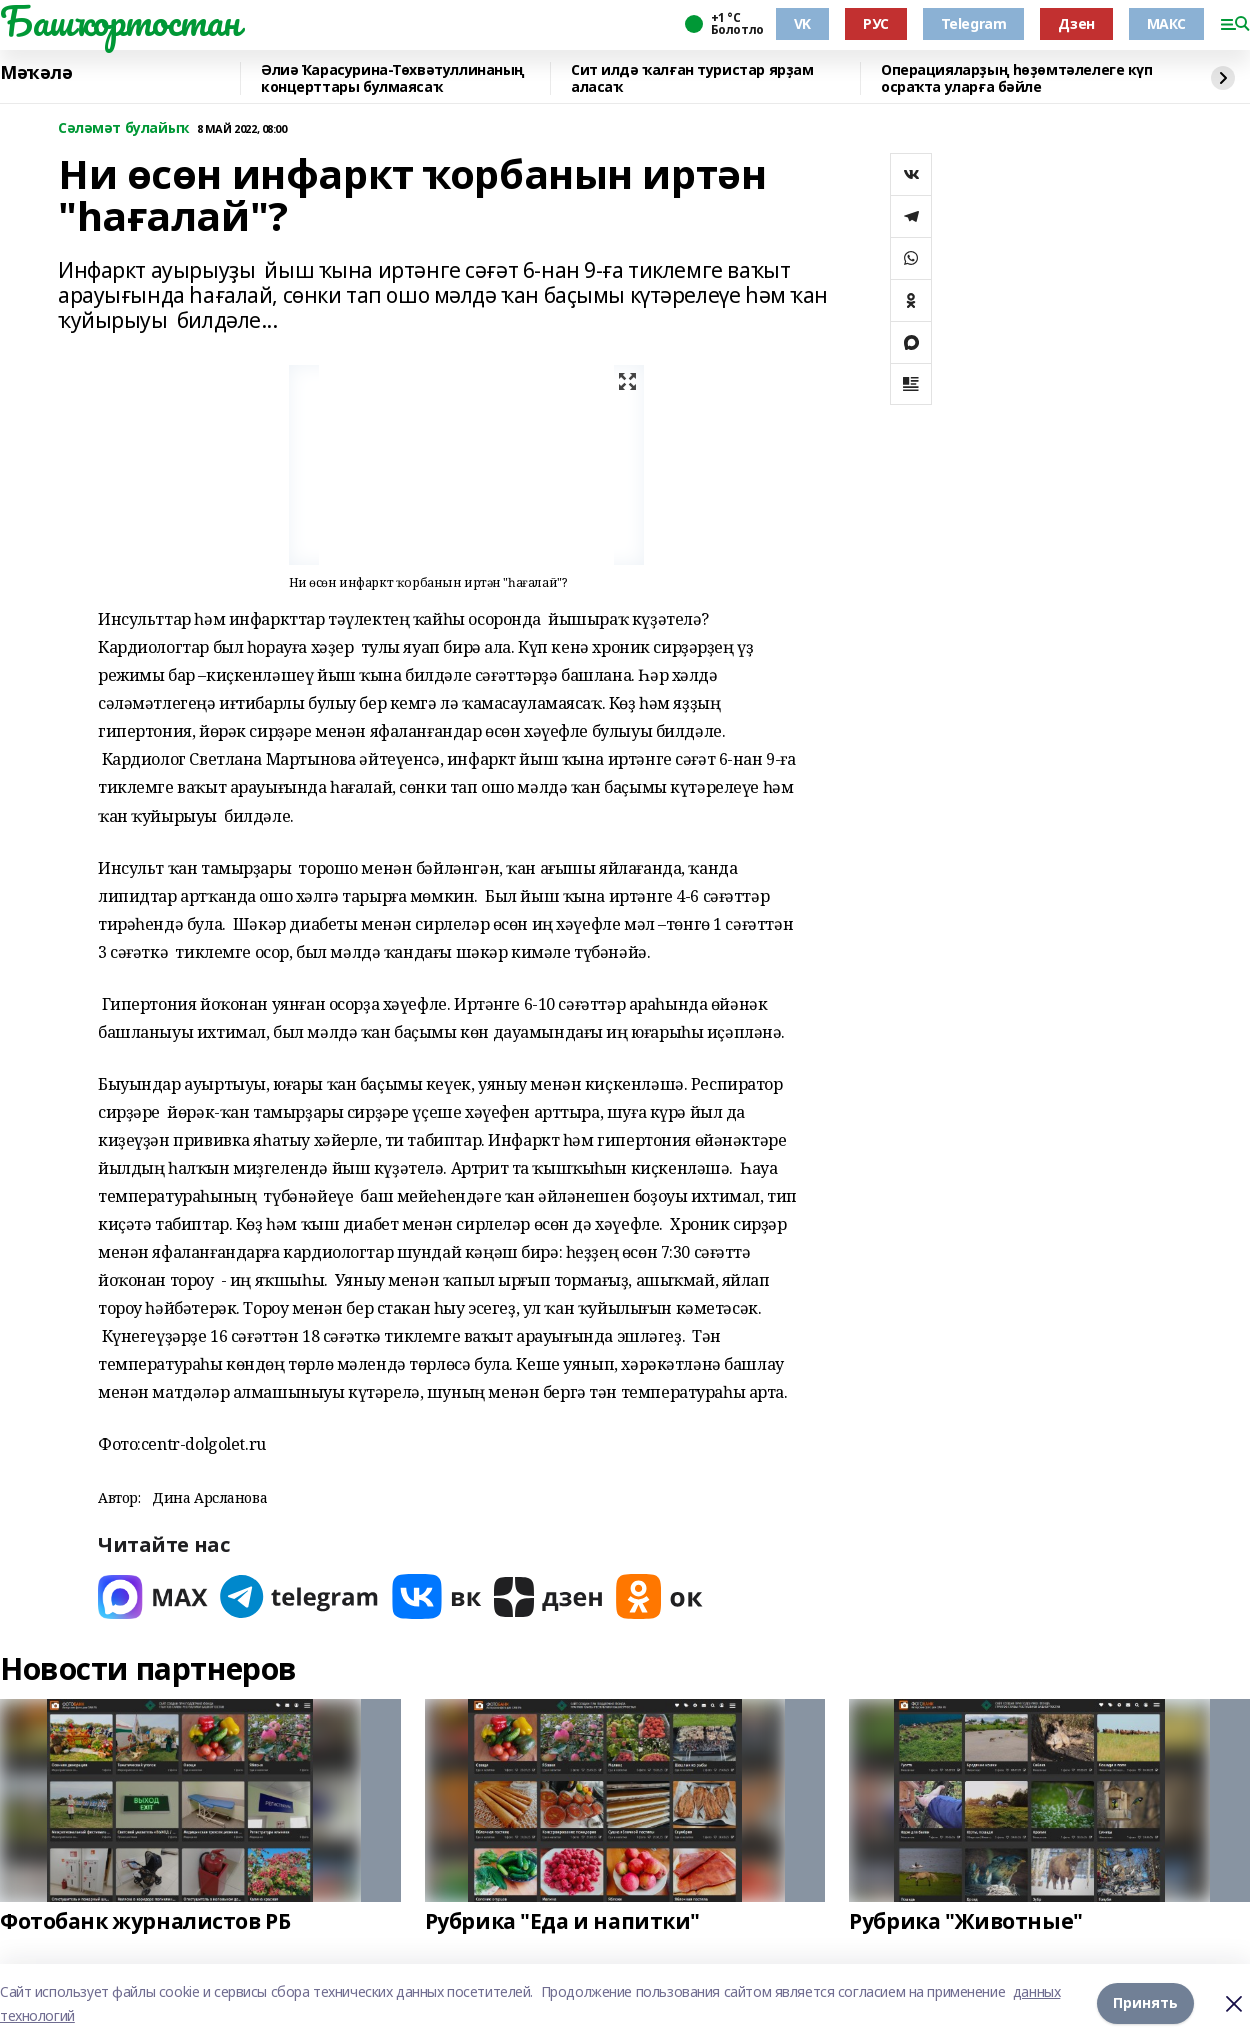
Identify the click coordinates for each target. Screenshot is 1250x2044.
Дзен (1076, 23)
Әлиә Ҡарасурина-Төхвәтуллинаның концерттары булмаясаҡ (393, 78)
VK (802, 23)
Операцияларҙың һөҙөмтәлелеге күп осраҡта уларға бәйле (1017, 78)
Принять (1145, 2003)
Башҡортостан (120, 21)
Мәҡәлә (36, 73)
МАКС (1166, 23)
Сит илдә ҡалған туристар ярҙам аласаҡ (692, 78)
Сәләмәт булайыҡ (123, 128)
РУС (876, 23)
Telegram (974, 23)
